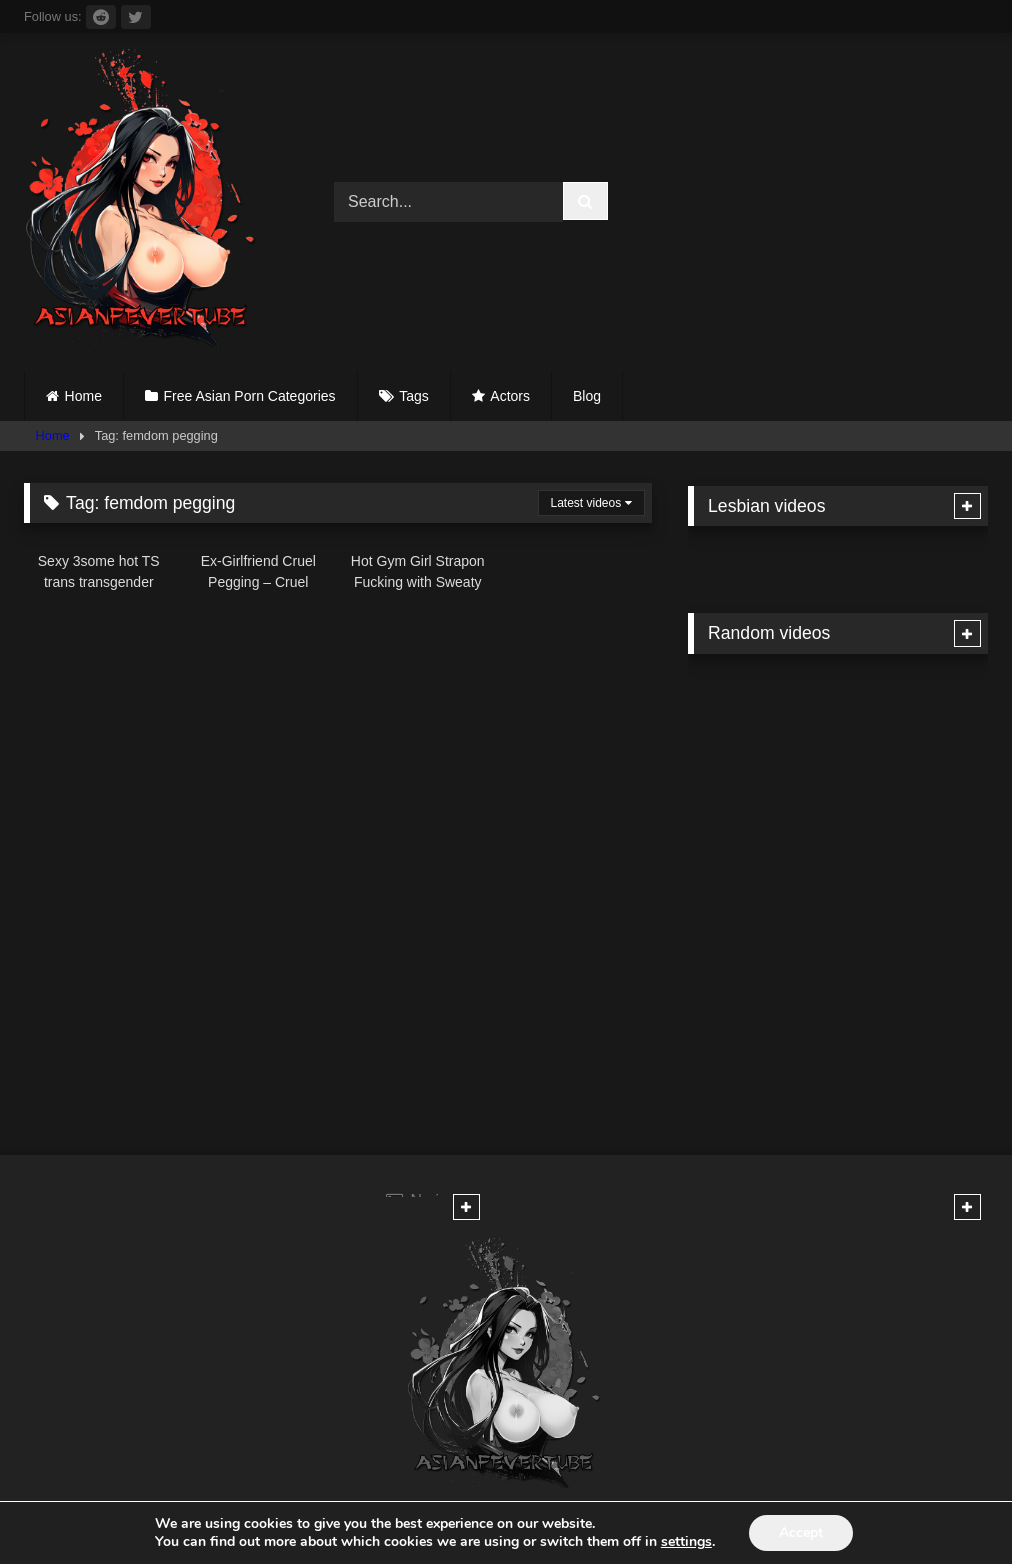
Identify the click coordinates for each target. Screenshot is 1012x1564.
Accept (801, 1532)
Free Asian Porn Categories (250, 396)
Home (83, 396)
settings (686, 1542)
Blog (587, 396)
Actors (510, 396)
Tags (414, 396)
